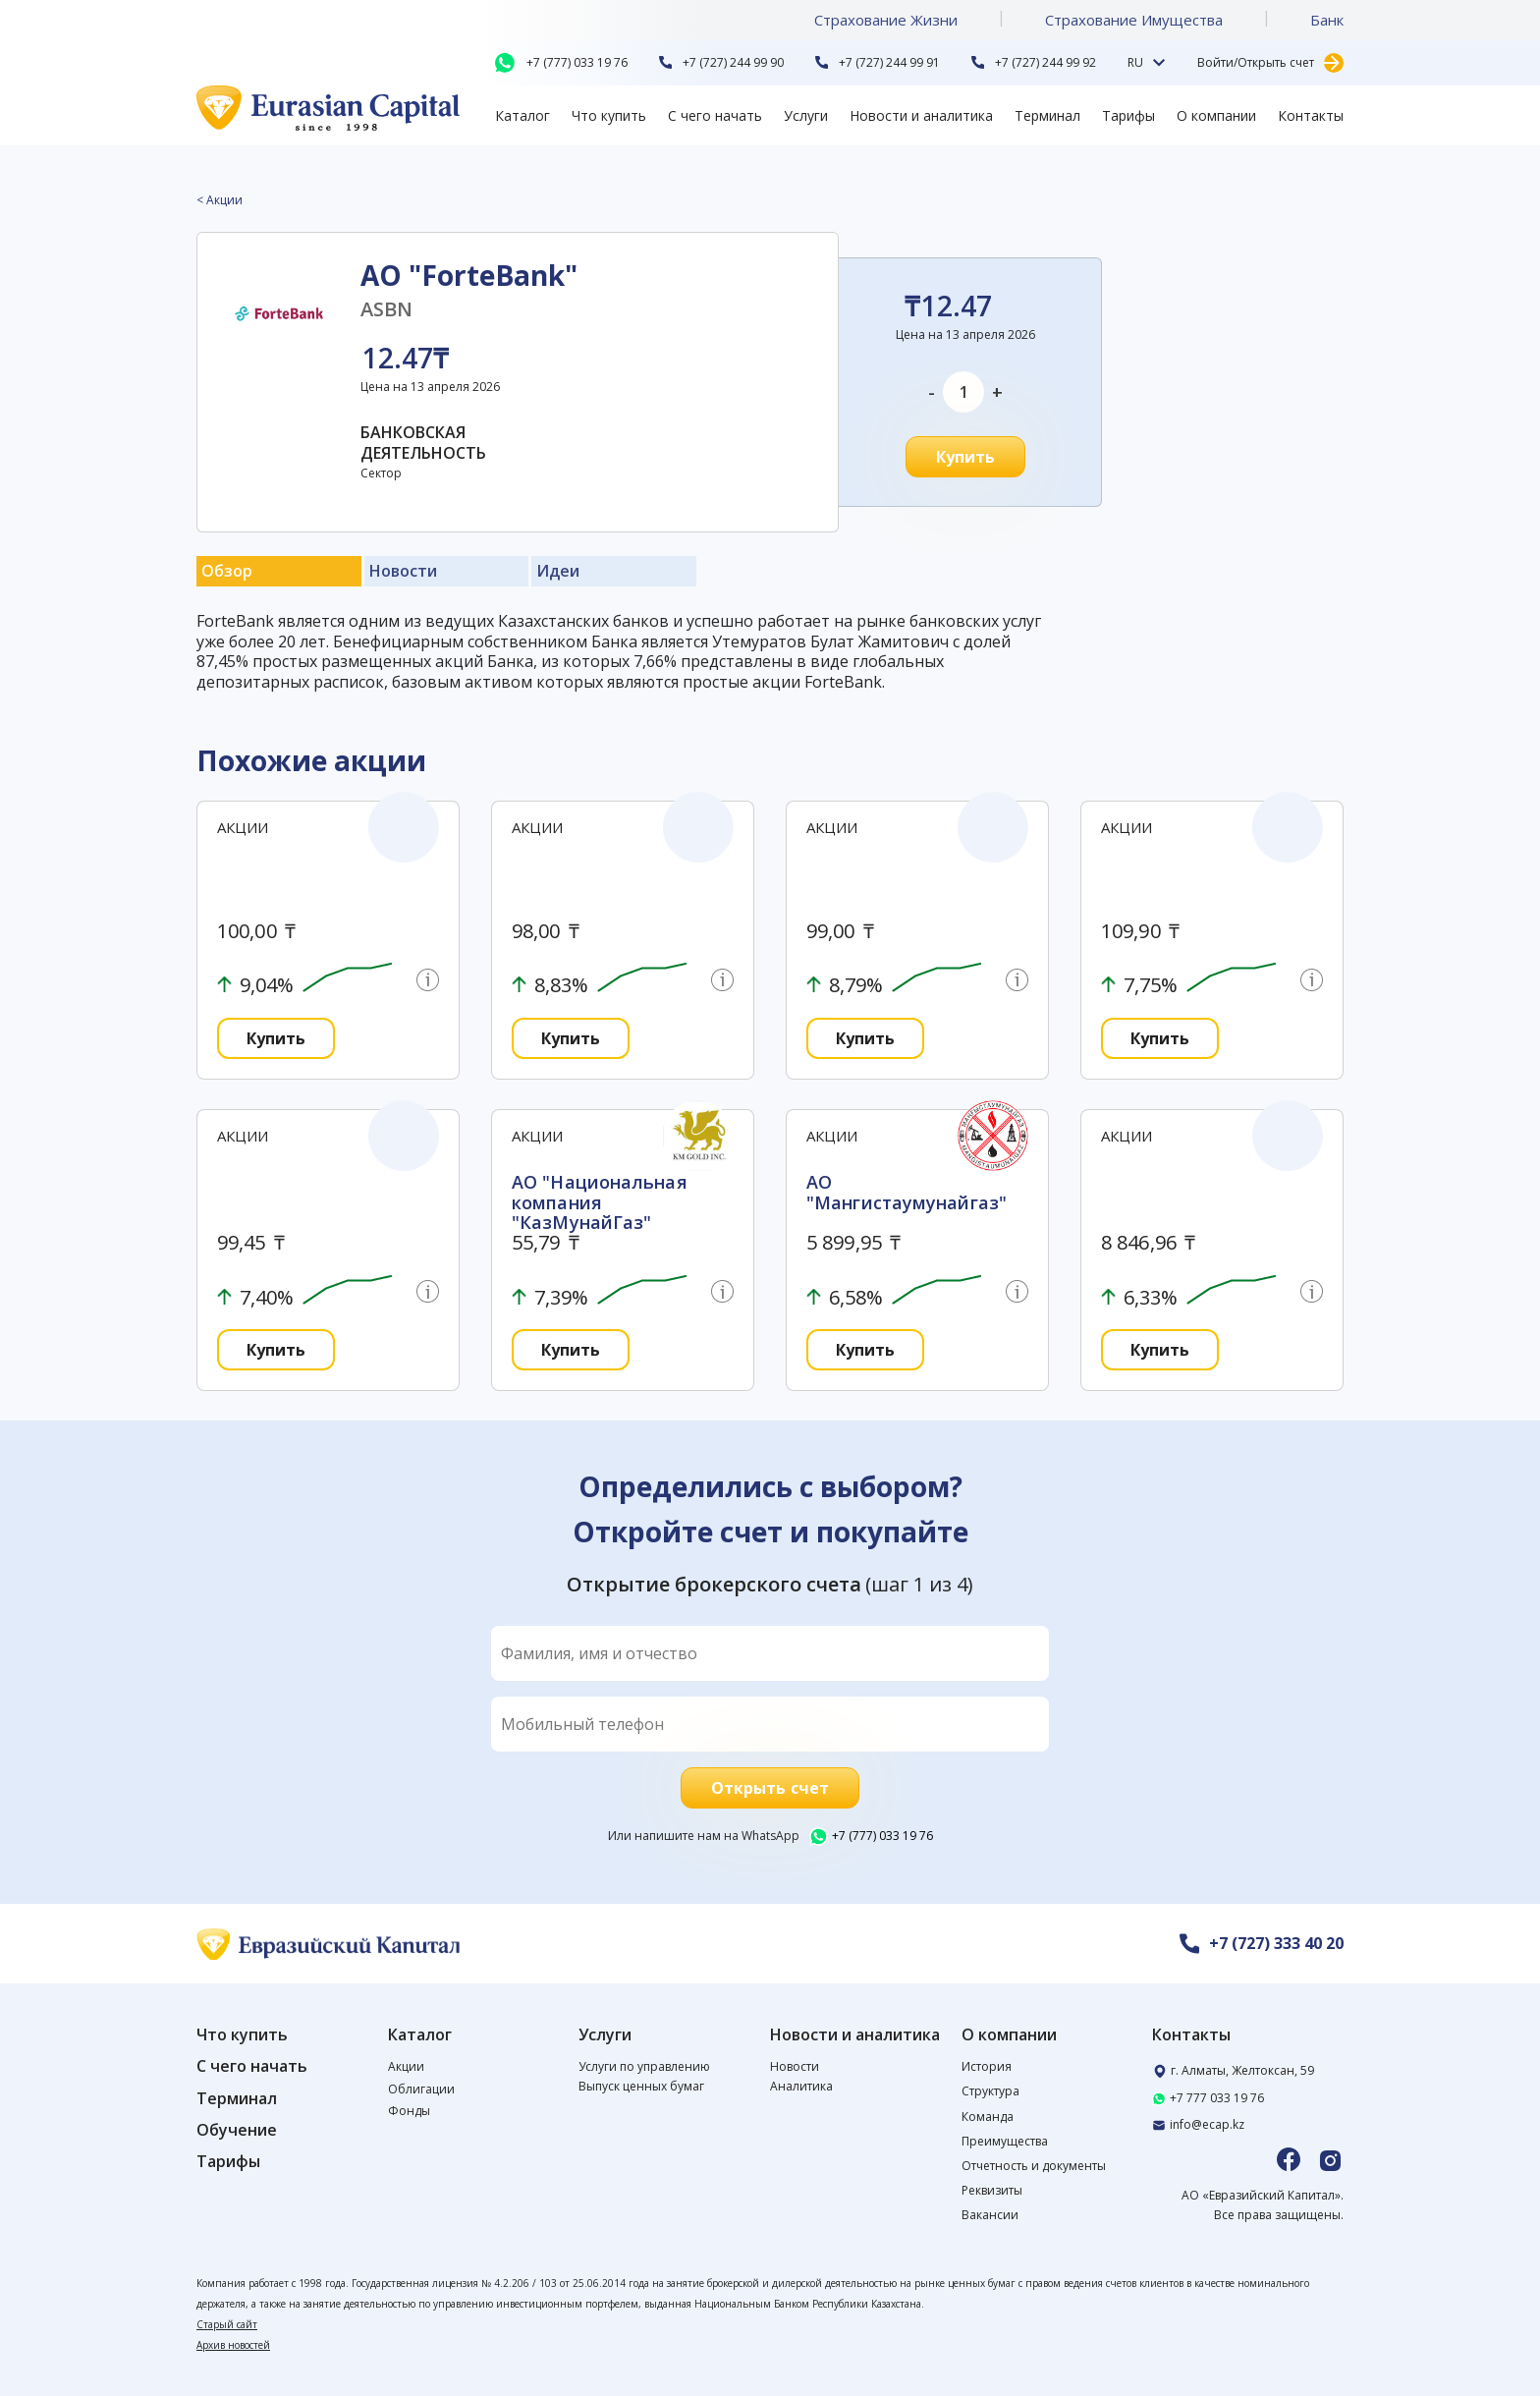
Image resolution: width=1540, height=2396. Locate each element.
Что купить (609, 115)
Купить (966, 457)
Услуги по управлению (644, 2066)
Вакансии (990, 2214)
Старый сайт (226, 2324)
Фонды (409, 2110)
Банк (1327, 19)
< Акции (219, 200)
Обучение (236, 2130)
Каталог (522, 115)
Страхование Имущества (1134, 19)
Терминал (1047, 115)
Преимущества (1005, 2141)
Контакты (1311, 115)
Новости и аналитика (921, 115)
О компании (1216, 115)
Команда (988, 2116)
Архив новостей (233, 2345)
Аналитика (801, 2086)
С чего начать (715, 115)
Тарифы (1128, 115)
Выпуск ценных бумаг (641, 2086)
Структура (990, 2091)
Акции (406, 2066)
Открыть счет (770, 1788)
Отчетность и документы (1034, 2165)
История (987, 2066)
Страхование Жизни (886, 19)
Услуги (806, 115)
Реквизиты (992, 2190)
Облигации (421, 2089)
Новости (794, 2066)
